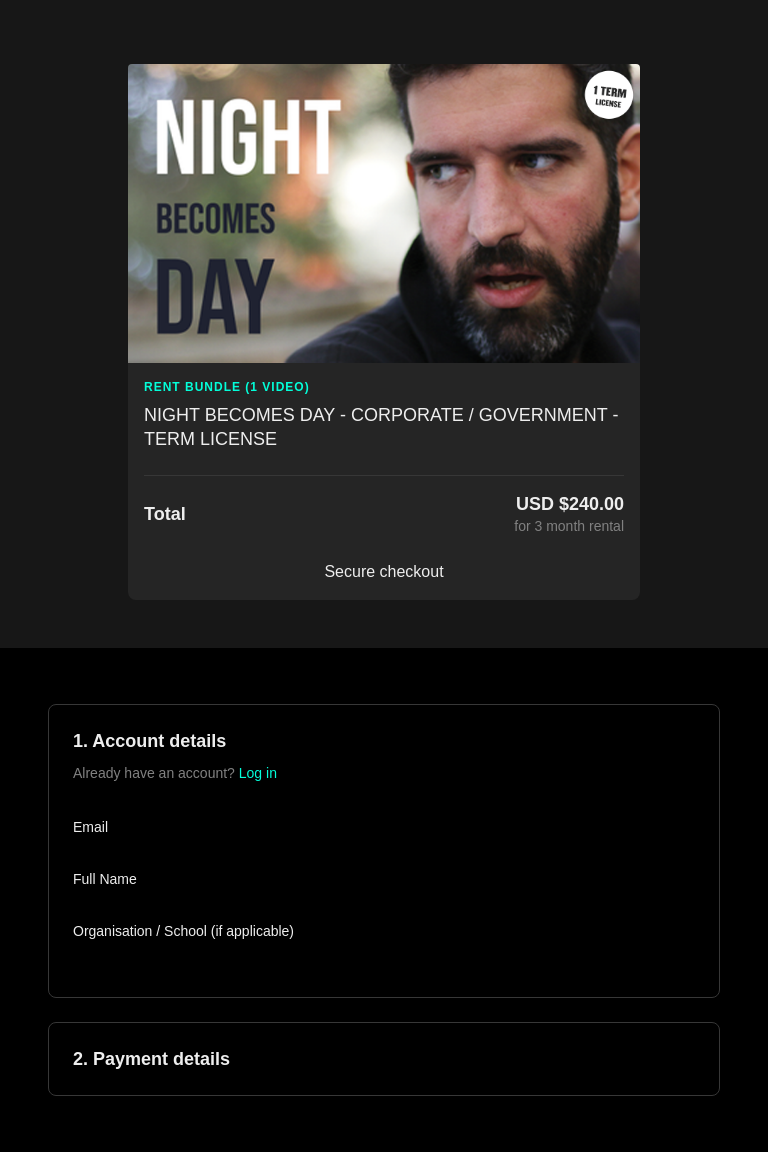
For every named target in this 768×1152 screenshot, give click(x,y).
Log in (258, 773)
